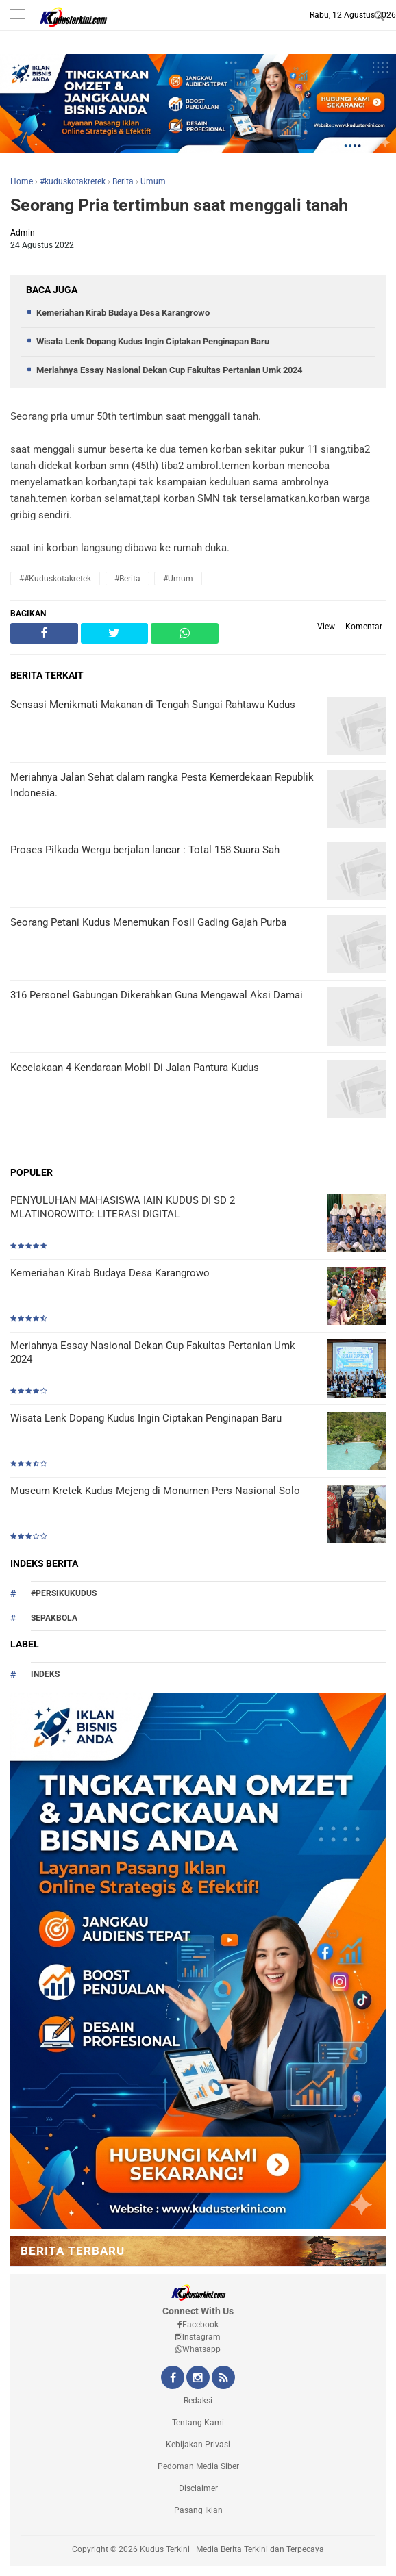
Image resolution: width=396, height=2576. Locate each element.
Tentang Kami (198, 2422)
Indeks (45, 1674)
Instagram (198, 2337)
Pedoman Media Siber (198, 2466)
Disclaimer (198, 2488)
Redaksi (198, 2400)
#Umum (178, 578)
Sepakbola (54, 1618)
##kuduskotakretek (55, 578)
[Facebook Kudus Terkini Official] (172, 2379)
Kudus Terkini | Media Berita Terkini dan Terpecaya (232, 2549)
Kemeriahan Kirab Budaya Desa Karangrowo (123, 312)
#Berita (127, 578)
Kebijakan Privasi (198, 2444)
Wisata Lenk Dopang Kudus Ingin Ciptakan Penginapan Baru (152, 341)
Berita (123, 181)
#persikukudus (64, 1593)
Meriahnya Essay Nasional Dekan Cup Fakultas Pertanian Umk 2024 (169, 370)
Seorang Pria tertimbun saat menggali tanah (179, 205)
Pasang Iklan (198, 2510)
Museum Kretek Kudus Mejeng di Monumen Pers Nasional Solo (155, 1491)
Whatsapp (198, 2349)
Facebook (198, 2324)
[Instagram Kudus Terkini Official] (198, 2379)
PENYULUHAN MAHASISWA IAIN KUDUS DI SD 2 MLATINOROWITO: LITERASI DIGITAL (122, 1207)
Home (21, 181)
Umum (153, 181)
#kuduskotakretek (73, 181)
